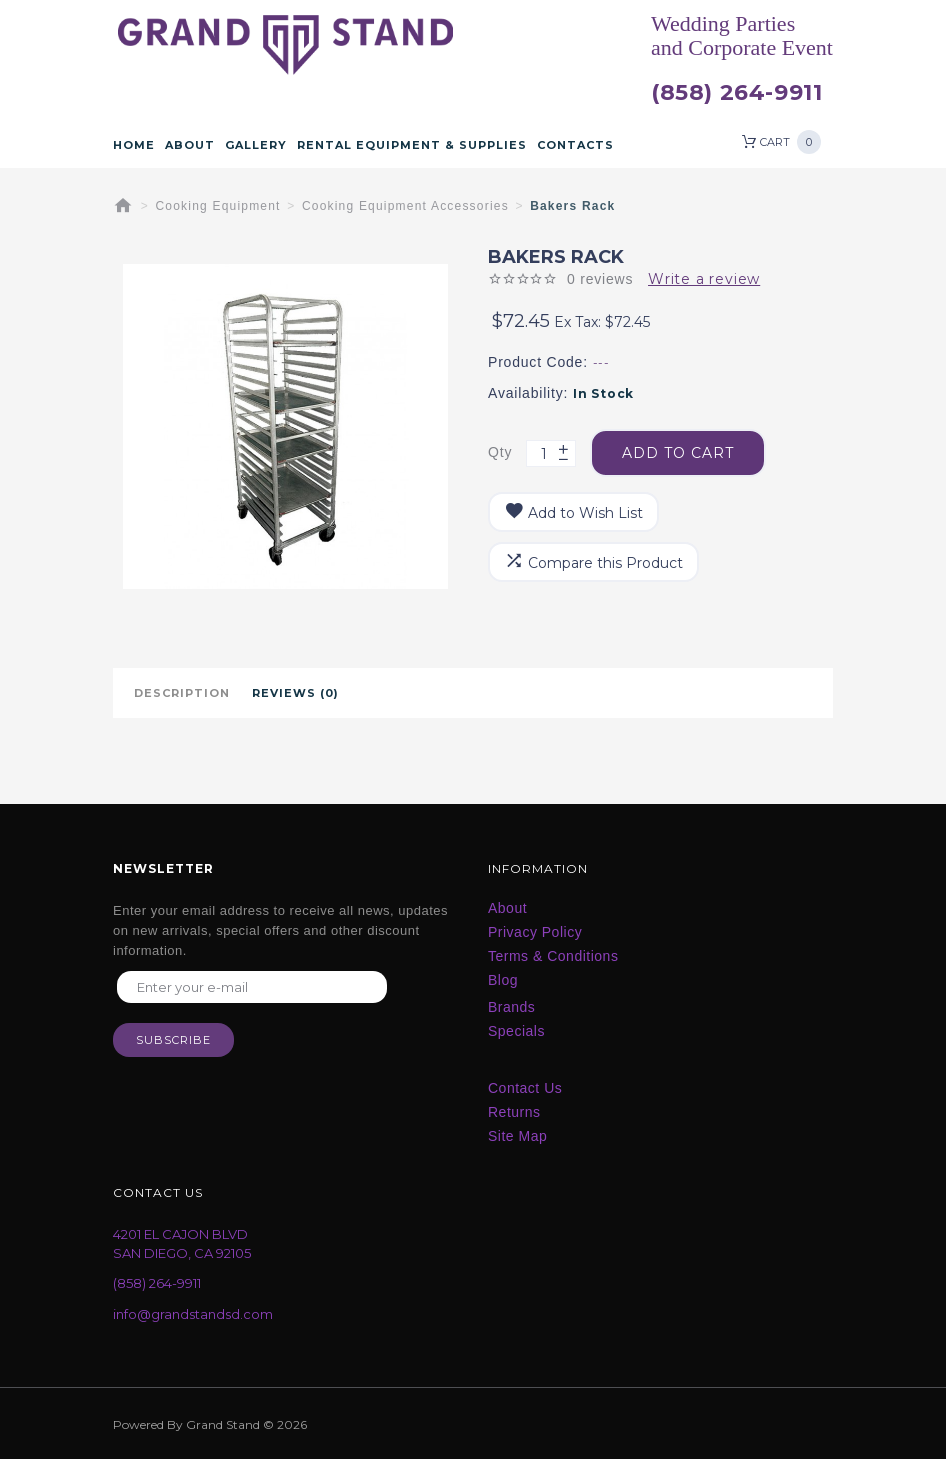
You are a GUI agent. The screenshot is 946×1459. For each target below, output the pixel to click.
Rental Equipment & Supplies (412, 145)
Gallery (256, 145)
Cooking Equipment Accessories (405, 206)
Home (134, 145)
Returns (514, 1112)
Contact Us (525, 1088)
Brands (511, 1007)
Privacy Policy (535, 932)
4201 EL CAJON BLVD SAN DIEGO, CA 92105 (182, 1243)
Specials (516, 1031)
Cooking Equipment (218, 206)
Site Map (517, 1136)
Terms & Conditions (553, 956)
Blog (503, 980)
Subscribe (173, 1040)
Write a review (704, 279)
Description (182, 693)
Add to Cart (678, 453)
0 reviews (600, 279)
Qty (500, 452)
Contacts (575, 145)
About (190, 145)
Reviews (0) (295, 693)
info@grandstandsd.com (193, 1314)
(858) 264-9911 (736, 93)
